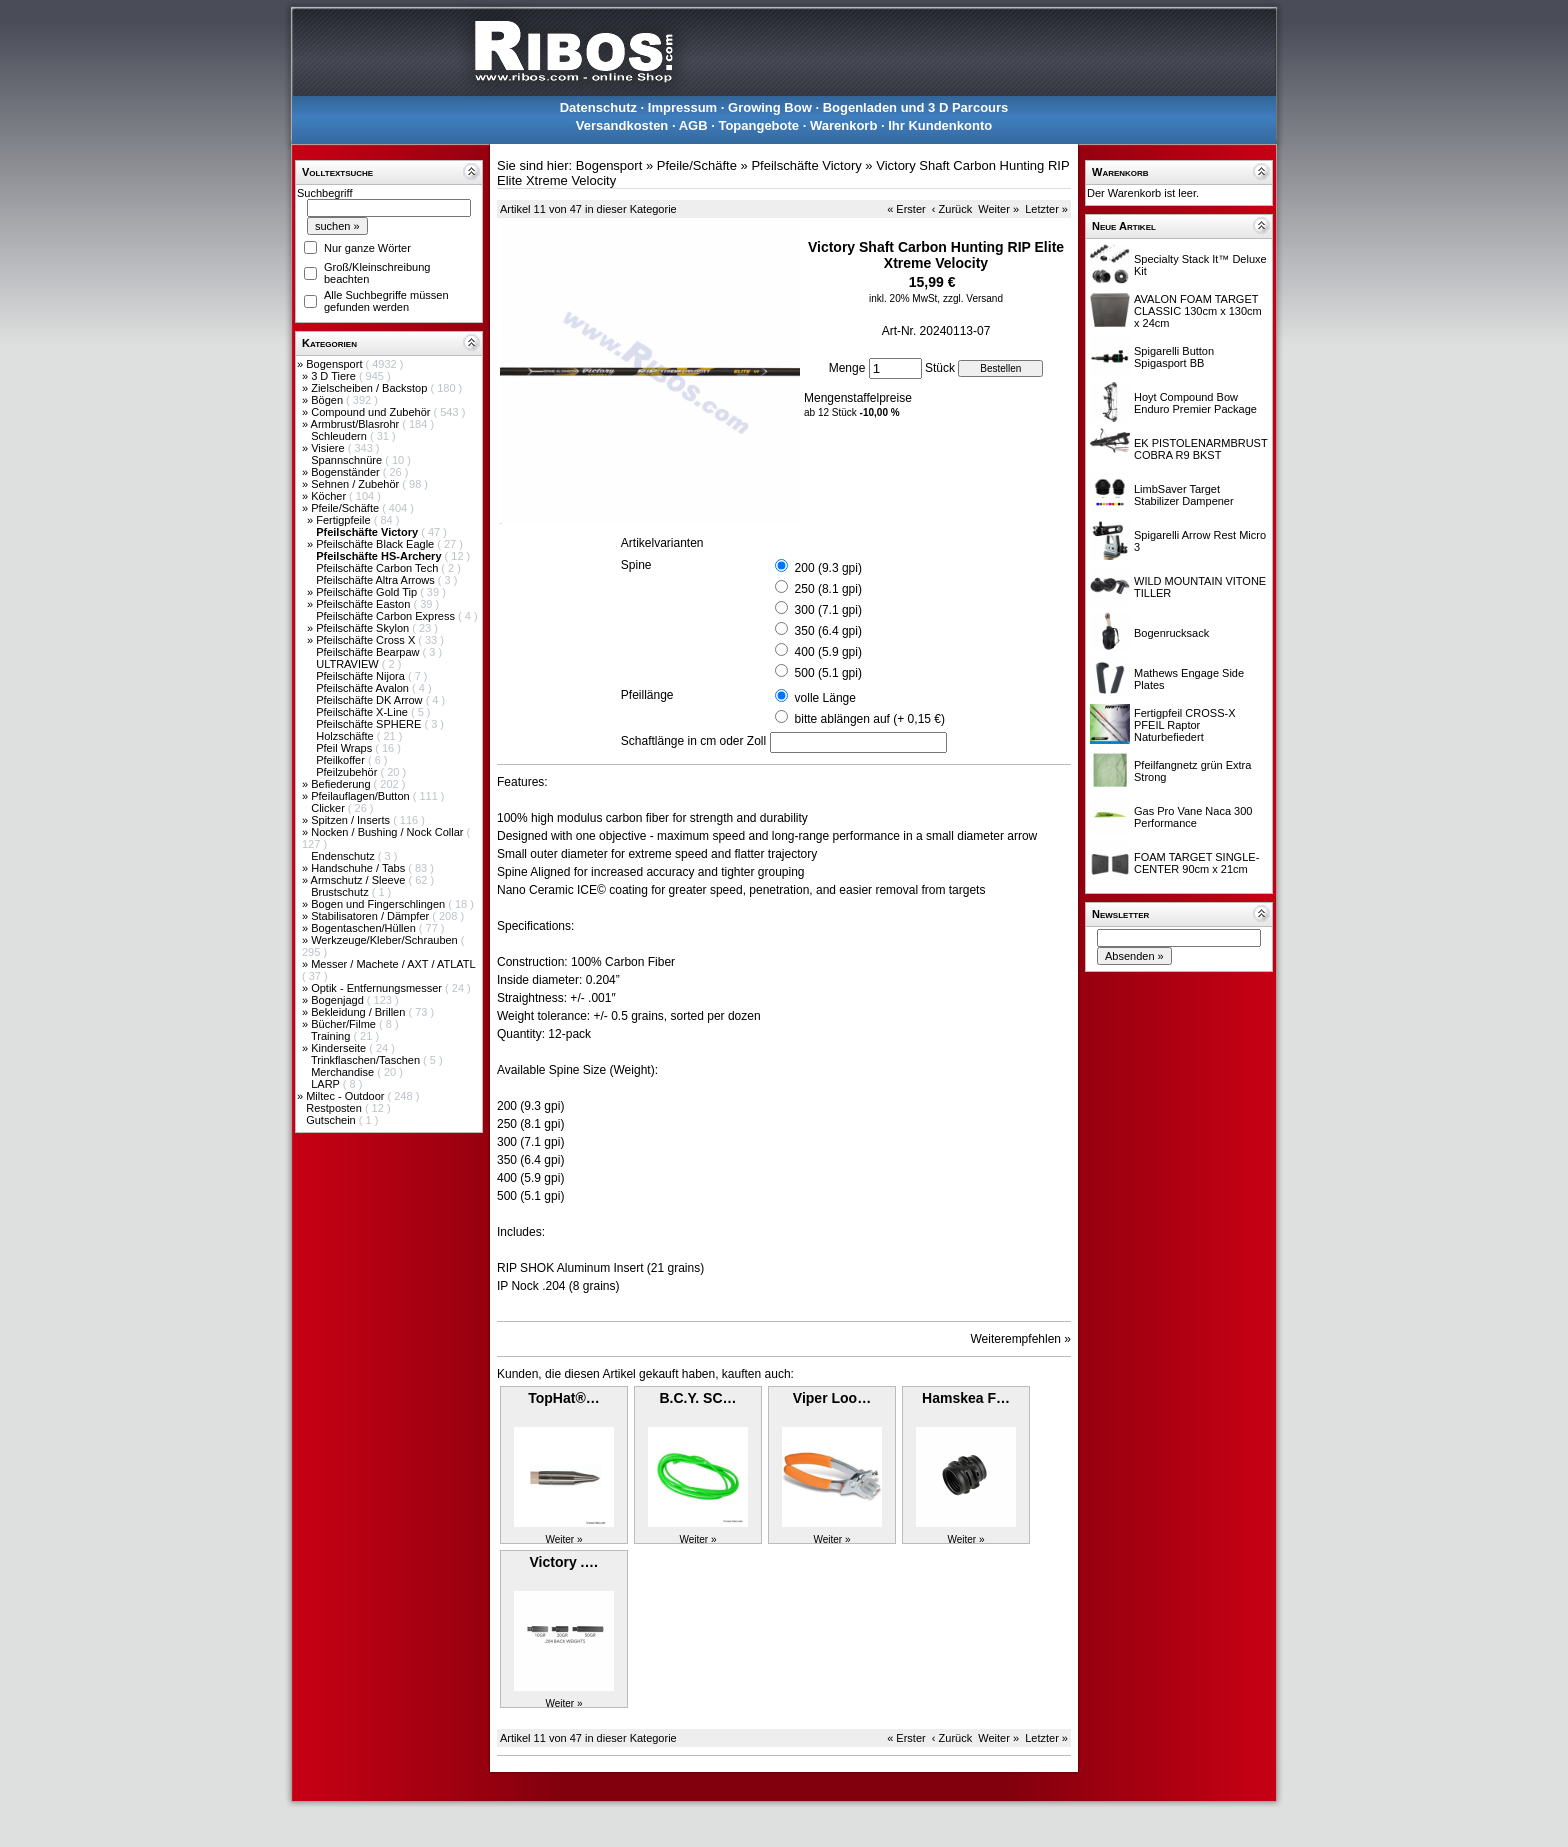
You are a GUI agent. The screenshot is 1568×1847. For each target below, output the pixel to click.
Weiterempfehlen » (1021, 1339)
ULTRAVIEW (349, 664)
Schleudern (340, 436)
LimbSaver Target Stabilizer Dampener (1184, 495)
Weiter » (998, 209)
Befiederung (342, 784)
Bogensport (335, 364)
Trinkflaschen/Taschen (367, 1060)
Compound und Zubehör (372, 412)
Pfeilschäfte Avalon (364, 688)
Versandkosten (622, 125)
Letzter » (1046, 209)
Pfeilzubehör (348, 772)
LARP (327, 1084)
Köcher (330, 496)
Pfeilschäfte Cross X (367, 640)
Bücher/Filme (345, 1024)
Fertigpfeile (344, 520)
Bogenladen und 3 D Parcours (916, 107)
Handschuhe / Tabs (359, 868)
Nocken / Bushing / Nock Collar (388, 832)
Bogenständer (347, 472)
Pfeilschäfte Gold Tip (368, 592)
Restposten (335, 1108)
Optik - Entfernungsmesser (378, 988)
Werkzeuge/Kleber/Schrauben (386, 940)
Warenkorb (843, 125)
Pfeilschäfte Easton (364, 604)
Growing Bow (770, 107)
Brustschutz (341, 892)
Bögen (328, 400)
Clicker (329, 808)
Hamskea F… (966, 1398)
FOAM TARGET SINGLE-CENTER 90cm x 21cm (1196, 863)
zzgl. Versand (973, 298)
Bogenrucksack (1171, 633)
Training (332, 1036)
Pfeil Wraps (345, 748)
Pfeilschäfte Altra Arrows (377, 580)
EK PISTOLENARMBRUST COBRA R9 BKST (1200, 449)
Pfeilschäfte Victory (806, 165)
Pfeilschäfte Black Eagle (376, 544)
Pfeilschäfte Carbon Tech (378, 568)
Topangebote (758, 125)
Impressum (682, 107)
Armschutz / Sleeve (360, 880)
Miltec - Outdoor (346, 1096)
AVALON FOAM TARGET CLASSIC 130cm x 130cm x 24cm (1198, 311)
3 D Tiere (335, 376)
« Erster (906, 209)
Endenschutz (344, 856)
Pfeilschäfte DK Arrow (370, 700)
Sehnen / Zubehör (356, 484)
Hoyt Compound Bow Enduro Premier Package (1195, 403)
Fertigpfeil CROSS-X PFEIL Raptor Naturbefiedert (1184, 725)
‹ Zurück (952, 209)
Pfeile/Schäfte (346, 508)
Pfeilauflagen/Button (362, 796)
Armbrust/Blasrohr (357, 424)
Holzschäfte (346, 736)
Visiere (329, 448)
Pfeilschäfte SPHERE (370, 724)
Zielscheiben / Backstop (370, 388)
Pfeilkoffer (342, 760)
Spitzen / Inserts (352, 820)
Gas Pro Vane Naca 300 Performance (1193, 817)
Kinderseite (340, 1048)
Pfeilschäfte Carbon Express (387, 616)
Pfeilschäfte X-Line (363, 712)
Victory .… (564, 1562)
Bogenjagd (339, 1000)
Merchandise (344, 1072)
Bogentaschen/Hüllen (365, 928)
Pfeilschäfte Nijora (362, 676)
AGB (693, 125)
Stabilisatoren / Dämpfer (371, 916)
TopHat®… (564, 1398)
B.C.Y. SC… (697, 1398)
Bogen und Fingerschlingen (379, 904)
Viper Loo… (832, 1398)
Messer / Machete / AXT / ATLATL (393, 964)
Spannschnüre (348, 460)
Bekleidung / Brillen (359, 1012)
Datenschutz (598, 107)
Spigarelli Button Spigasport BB (1174, 357)
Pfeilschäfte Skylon (364, 628)
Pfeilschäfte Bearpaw (369, 652)
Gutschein (332, 1120)
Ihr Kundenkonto (940, 125)
